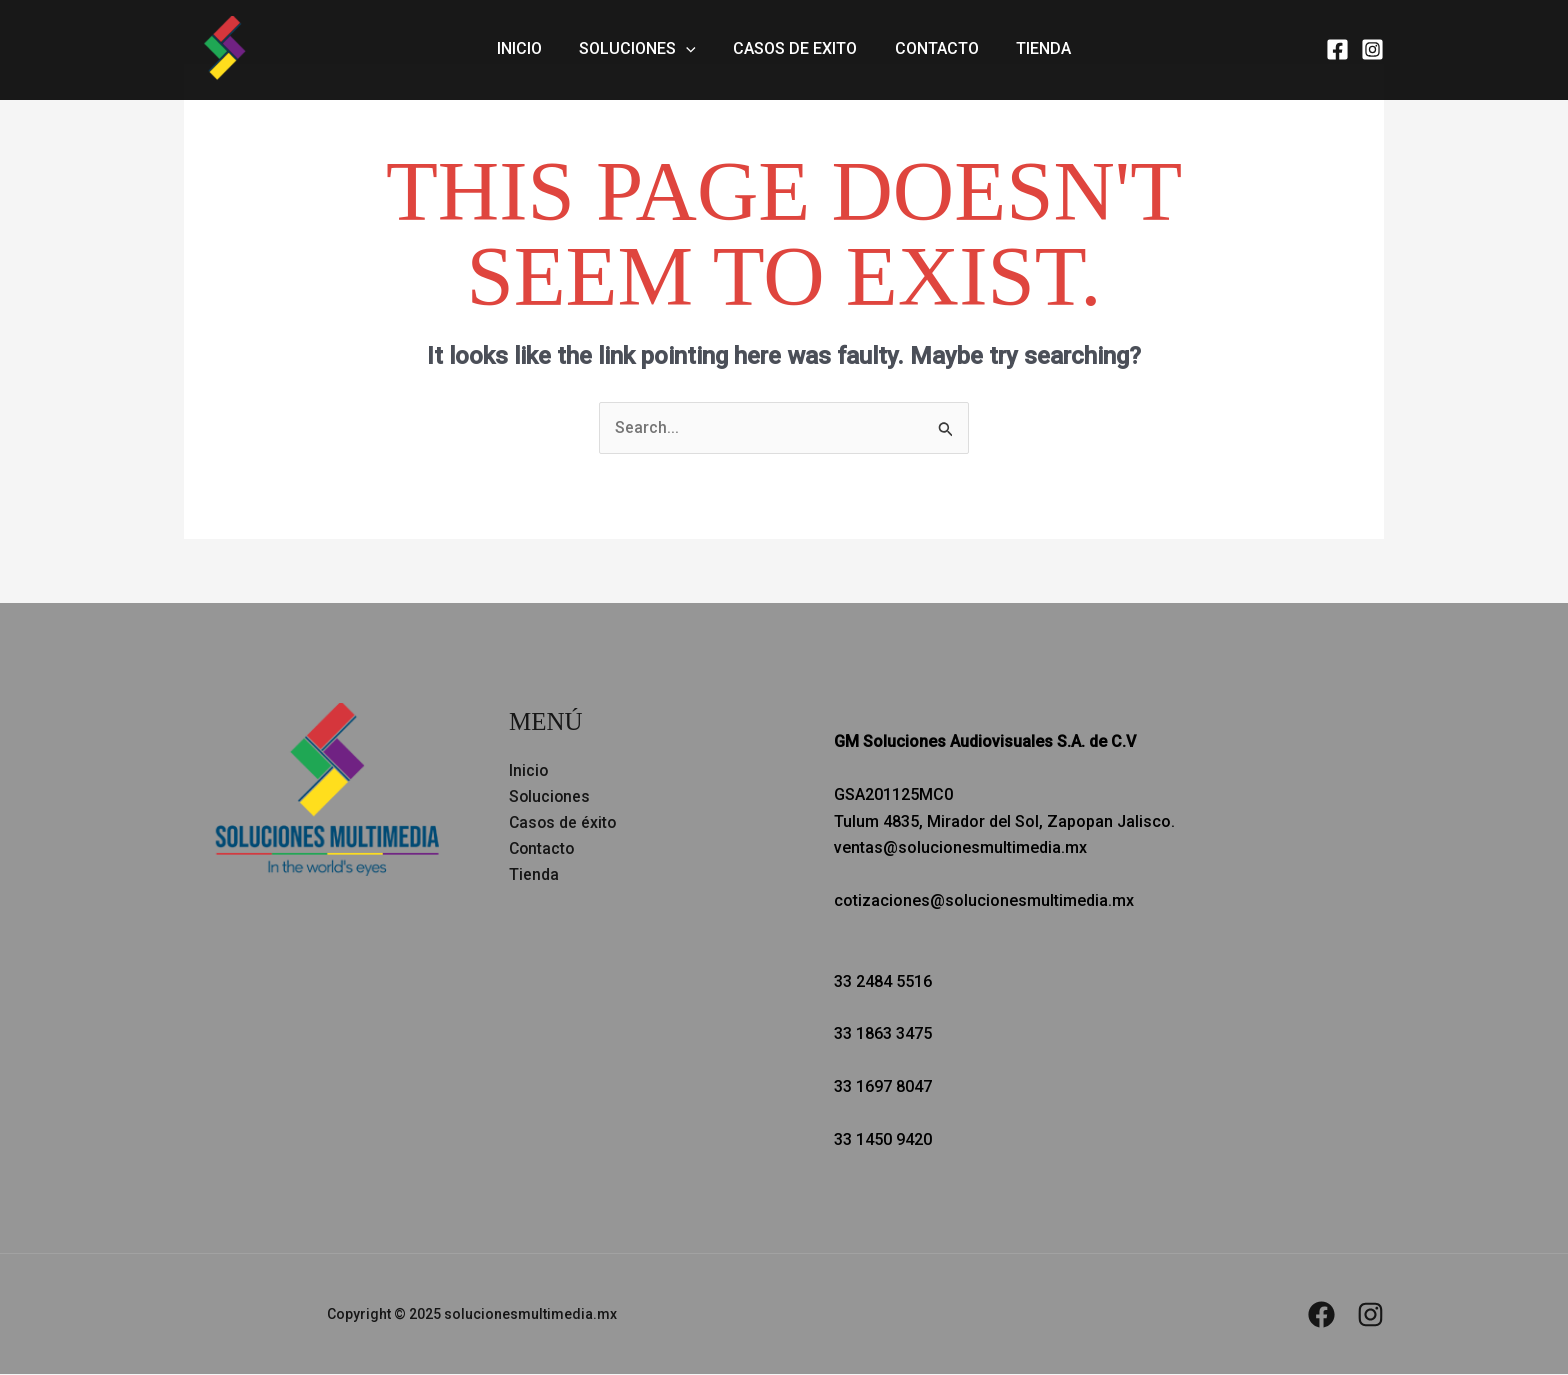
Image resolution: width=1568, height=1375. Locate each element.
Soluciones (643, 50)
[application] (692, 50)
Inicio (530, 49)
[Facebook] (1337, 49)
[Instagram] (1372, 49)
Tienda (1032, 49)
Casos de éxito (564, 823)
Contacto (931, 49)
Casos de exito (795, 49)
